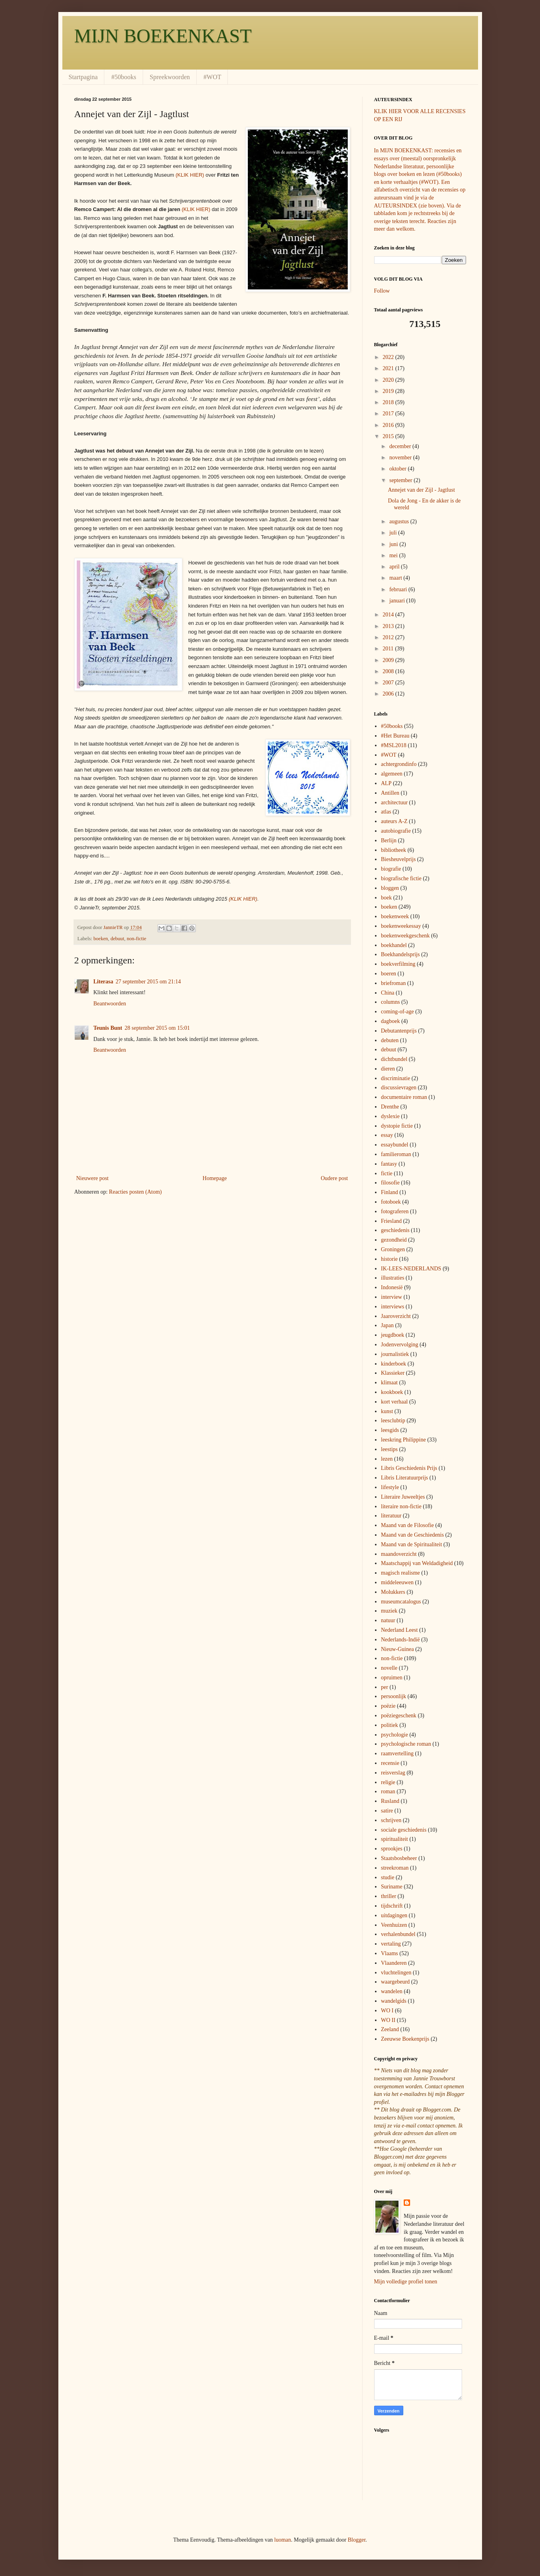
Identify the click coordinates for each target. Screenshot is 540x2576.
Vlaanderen (394, 1963)
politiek (389, 1725)
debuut (117, 938)
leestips (389, 1449)
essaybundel (394, 1145)
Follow (382, 291)
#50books (123, 77)
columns (390, 1002)
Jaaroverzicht (396, 1316)
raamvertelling (397, 1754)
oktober (398, 469)
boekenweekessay (401, 926)
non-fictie (136, 938)
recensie (390, 1763)
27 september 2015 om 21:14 (148, 982)
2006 (389, 694)
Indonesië (392, 1287)
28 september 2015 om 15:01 (157, 1028)
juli (393, 533)
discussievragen (398, 1088)
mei (394, 555)
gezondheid (394, 1240)
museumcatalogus (401, 1602)
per (384, 1687)
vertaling (391, 1944)
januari (397, 601)
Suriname (392, 1887)
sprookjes (392, 1849)
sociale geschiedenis (403, 1830)
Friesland (391, 1221)
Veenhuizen (394, 1925)
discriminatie (395, 1078)
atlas (386, 812)
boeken (101, 938)
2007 (389, 683)
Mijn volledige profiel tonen (405, 2282)
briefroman (393, 983)
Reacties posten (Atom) (135, 1192)
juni (394, 544)
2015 (389, 436)
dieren (388, 1069)
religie (388, 1782)
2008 (389, 671)
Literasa (104, 982)
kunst (387, 1411)
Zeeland (390, 2029)
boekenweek (395, 916)
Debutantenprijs (398, 1031)
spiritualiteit (394, 1839)
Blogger (356, 2540)
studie (387, 1877)
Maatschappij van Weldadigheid (417, 1563)
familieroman (396, 1154)
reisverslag (393, 1773)
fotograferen (394, 1211)
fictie (387, 1173)
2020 (389, 380)
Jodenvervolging (399, 1345)
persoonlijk (393, 1696)
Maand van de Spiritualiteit (411, 1544)
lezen (387, 1459)
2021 (389, 368)
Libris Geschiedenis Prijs (409, 1468)
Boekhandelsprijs (400, 954)
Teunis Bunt (108, 1028)
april (395, 567)
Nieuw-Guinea (397, 1649)
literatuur (391, 1516)
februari (398, 589)
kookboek (392, 1392)
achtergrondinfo (398, 764)
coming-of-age (397, 1012)
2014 (389, 615)
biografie (391, 869)
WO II (388, 2020)
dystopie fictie (397, 1126)
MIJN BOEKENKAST (163, 35)
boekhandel (394, 945)
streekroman (394, 1868)
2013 (389, 626)
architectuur (394, 802)
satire (387, 1811)
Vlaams (389, 1953)
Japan (387, 1325)
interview (391, 1297)
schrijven (391, 1820)
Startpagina (83, 77)
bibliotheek (393, 850)
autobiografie (396, 831)
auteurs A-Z (394, 821)
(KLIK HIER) (189, 175)
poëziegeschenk (398, 1716)
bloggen (390, 888)
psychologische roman (406, 1744)
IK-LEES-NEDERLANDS (411, 1269)
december (400, 446)
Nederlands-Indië (400, 1640)
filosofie (390, 1183)
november (401, 458)
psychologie (394, 1735)
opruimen (392, 1678)
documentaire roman (404, 1097)
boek (386, 898)
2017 (389, 414)
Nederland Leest (399, 1630)
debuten (390, 1040)
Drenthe (390, 1107)
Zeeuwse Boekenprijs (405, 2039)
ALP (386, 783)
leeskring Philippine (403, 1440)
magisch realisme (400, 1573)
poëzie (388, 1706)
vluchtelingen (396, 1973)
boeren (388, 974)
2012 (389, 637)
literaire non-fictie (401, 1506)
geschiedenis (395, 1230)
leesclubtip (393, 1421)
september (401, 480)
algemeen (392, 774)
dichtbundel (394, 1059)
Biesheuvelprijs (398, 859)
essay (387, 1135)
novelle (389, 1668)
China (387, 993)
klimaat (389, 1383)
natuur (388, 1620)
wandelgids (393, 2001)
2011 (389, 649)
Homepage (215, 1178)
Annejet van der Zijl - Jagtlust (421, 490)
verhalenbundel (398, 1934)
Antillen (390, 793)
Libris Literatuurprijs (404, 1478)
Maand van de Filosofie (407, 1525)
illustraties (392, 1278)
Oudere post (334, 1178)
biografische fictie (401, 878)
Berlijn (389, 840)
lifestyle (390, 1487)
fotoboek (391, 1202)
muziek (389, 1611)
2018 (389, 402)
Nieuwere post (92, 1178)
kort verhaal (394, 1402)
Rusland (390, 1801)
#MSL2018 (393, 745)
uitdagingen (394, 1915)
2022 (389, 357)
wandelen (392, 1991)
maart (396, 578)
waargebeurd (395, 1982)
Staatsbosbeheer (399, 1858)
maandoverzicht (398, 1554)
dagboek (390, 1021)
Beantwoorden (110, 1004)
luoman (282, 2540)
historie (389, 1259)
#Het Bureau (395, 736)
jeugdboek (392, 1335)
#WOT (212, 77)
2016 (389, 425)
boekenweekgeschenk (405, 936)
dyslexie (390, 1116)
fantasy (389, 1164)
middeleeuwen (397, 1582)
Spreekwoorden (170, 77)
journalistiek (395, 1354)
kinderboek (393, 1364)
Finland (389, 1192)
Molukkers (393, 1592)
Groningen (393, 1249)
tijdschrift (392, 1906)
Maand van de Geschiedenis (412, 1535)
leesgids (390, 1430)
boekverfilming (398, 964)
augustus (399, 521)
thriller (388, 1896)
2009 (389, 660)
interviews (392, 1307)
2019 (389, 391)
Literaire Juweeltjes (403, 1497)
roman (388, 1791)
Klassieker (393, 1373)
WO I (387, 2011)
